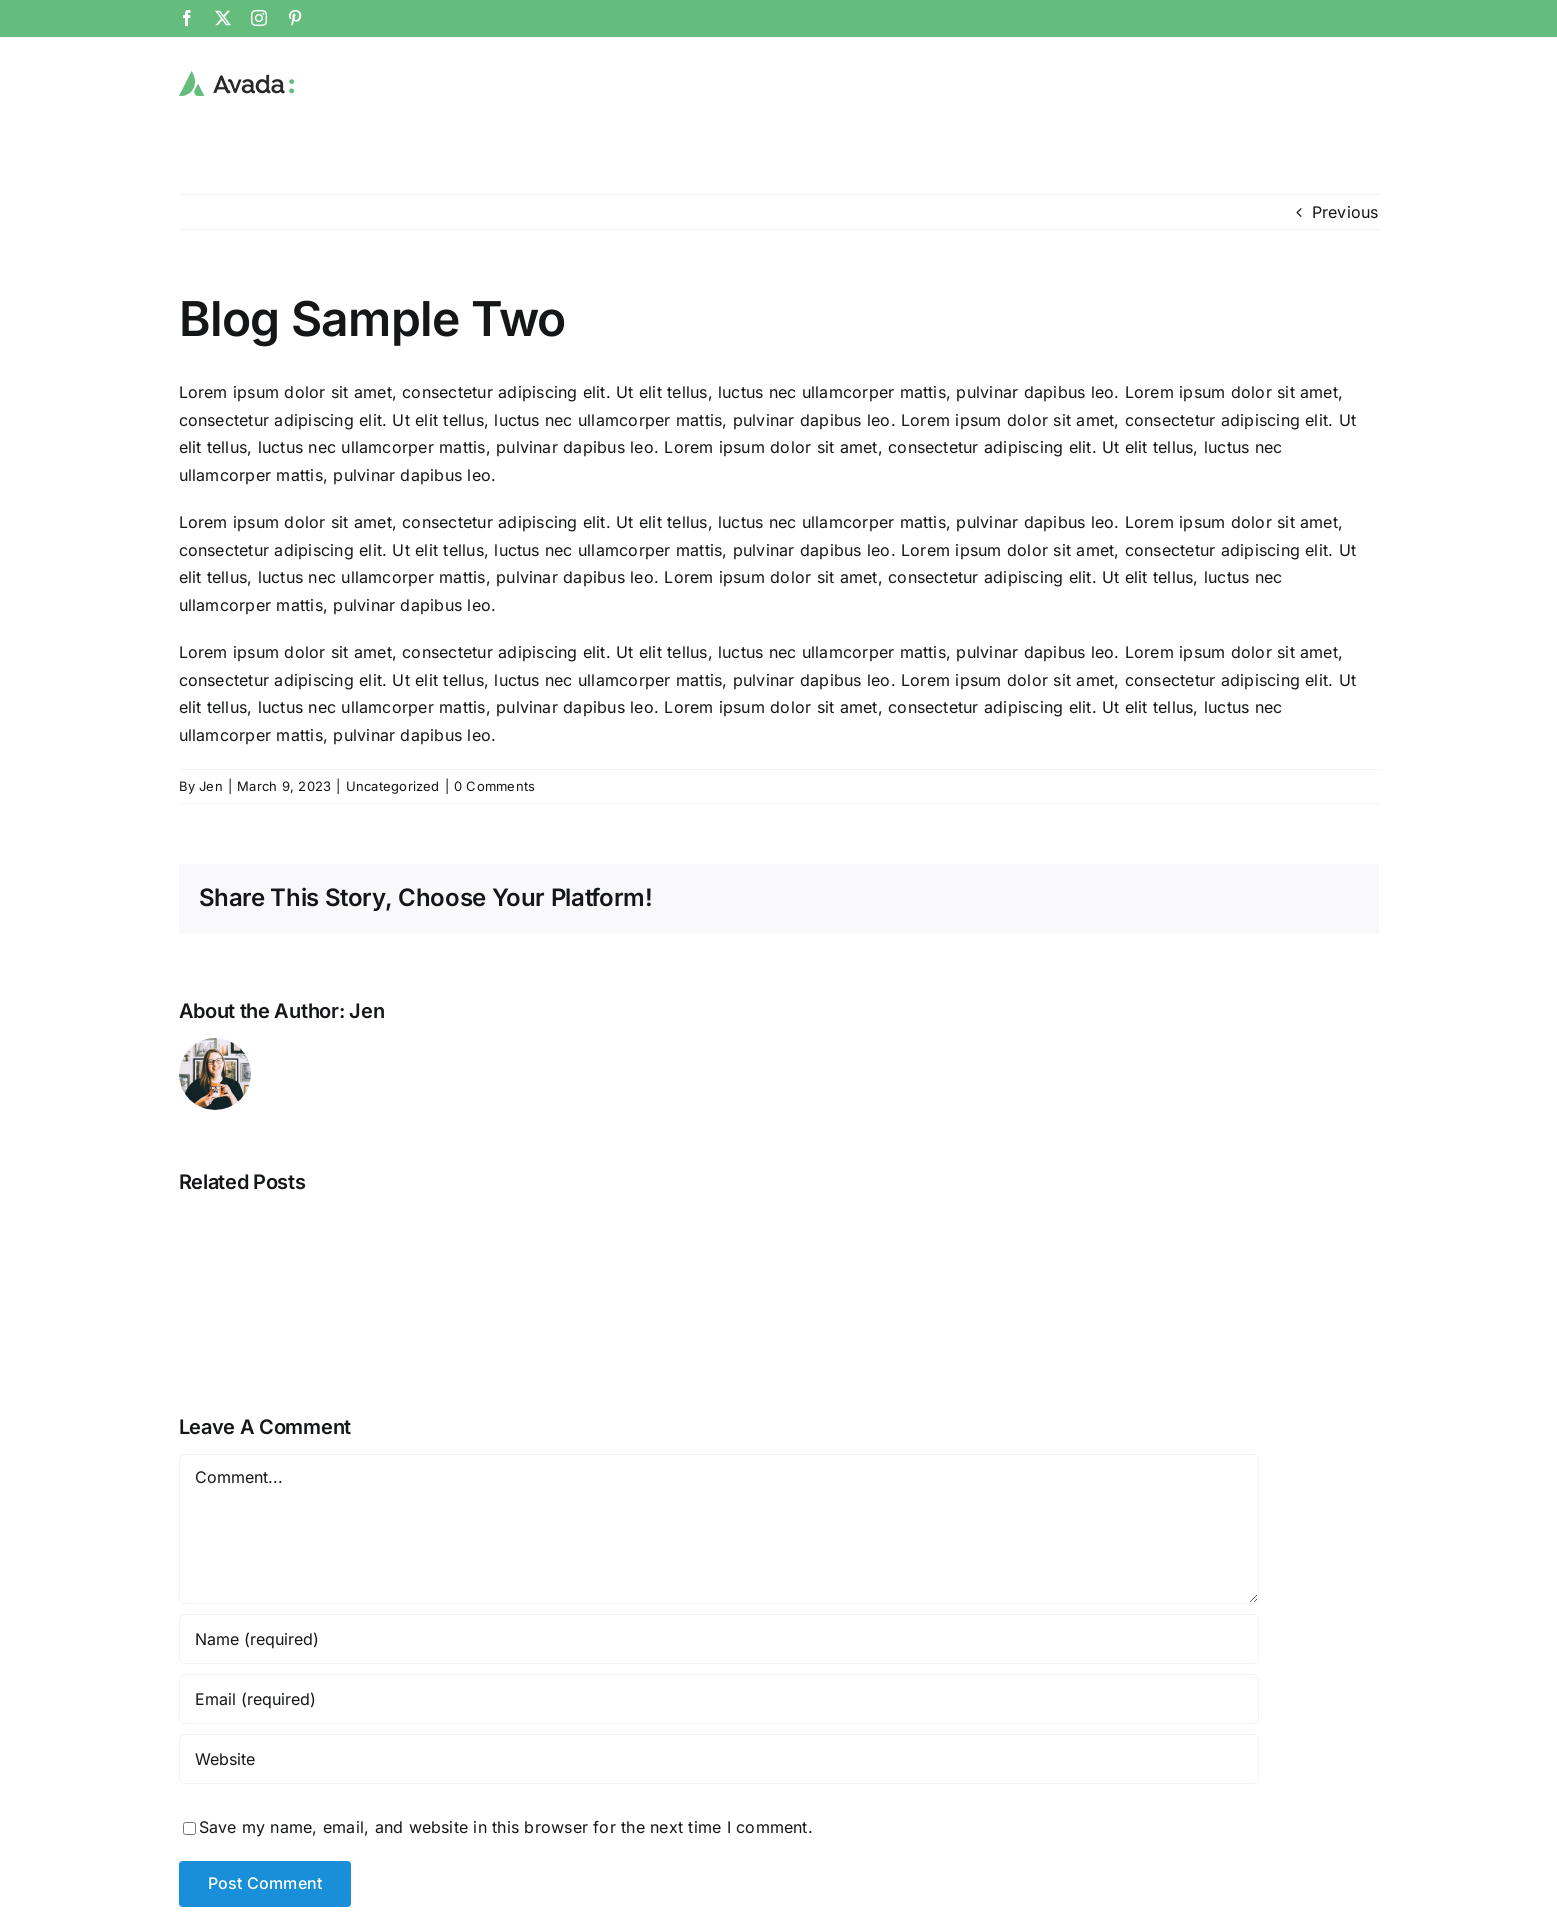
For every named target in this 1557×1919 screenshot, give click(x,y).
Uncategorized (393, 785)
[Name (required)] (719, 1638)
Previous (1345, 211)
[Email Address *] (1377, 1744)
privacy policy (1444, 1892)
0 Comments (494, 785)
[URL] (719, 1758)
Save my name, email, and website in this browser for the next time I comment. (506, 1826)
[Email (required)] (719, 1698)
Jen (211, 785)
